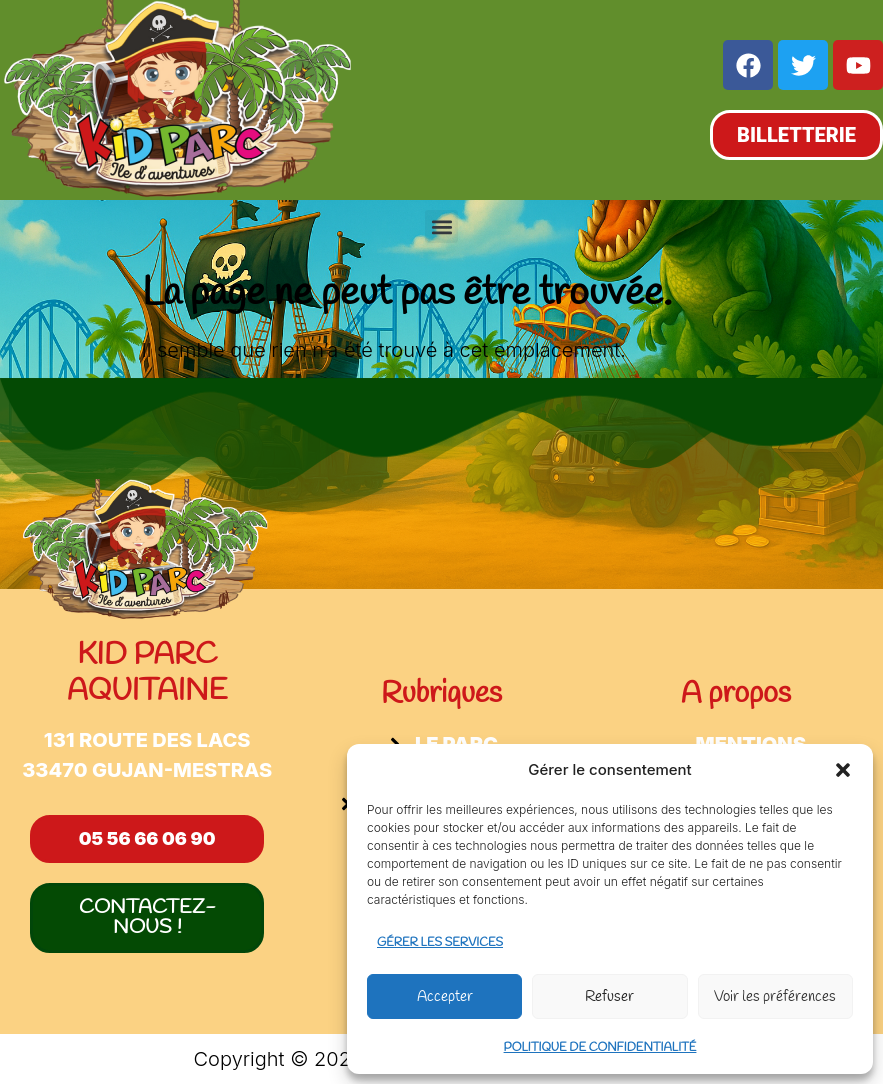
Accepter (445, 997)
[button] (843, 770)
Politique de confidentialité (600, 1048)
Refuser (609, 997)
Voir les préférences (775, 997)
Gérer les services (440, 943)
